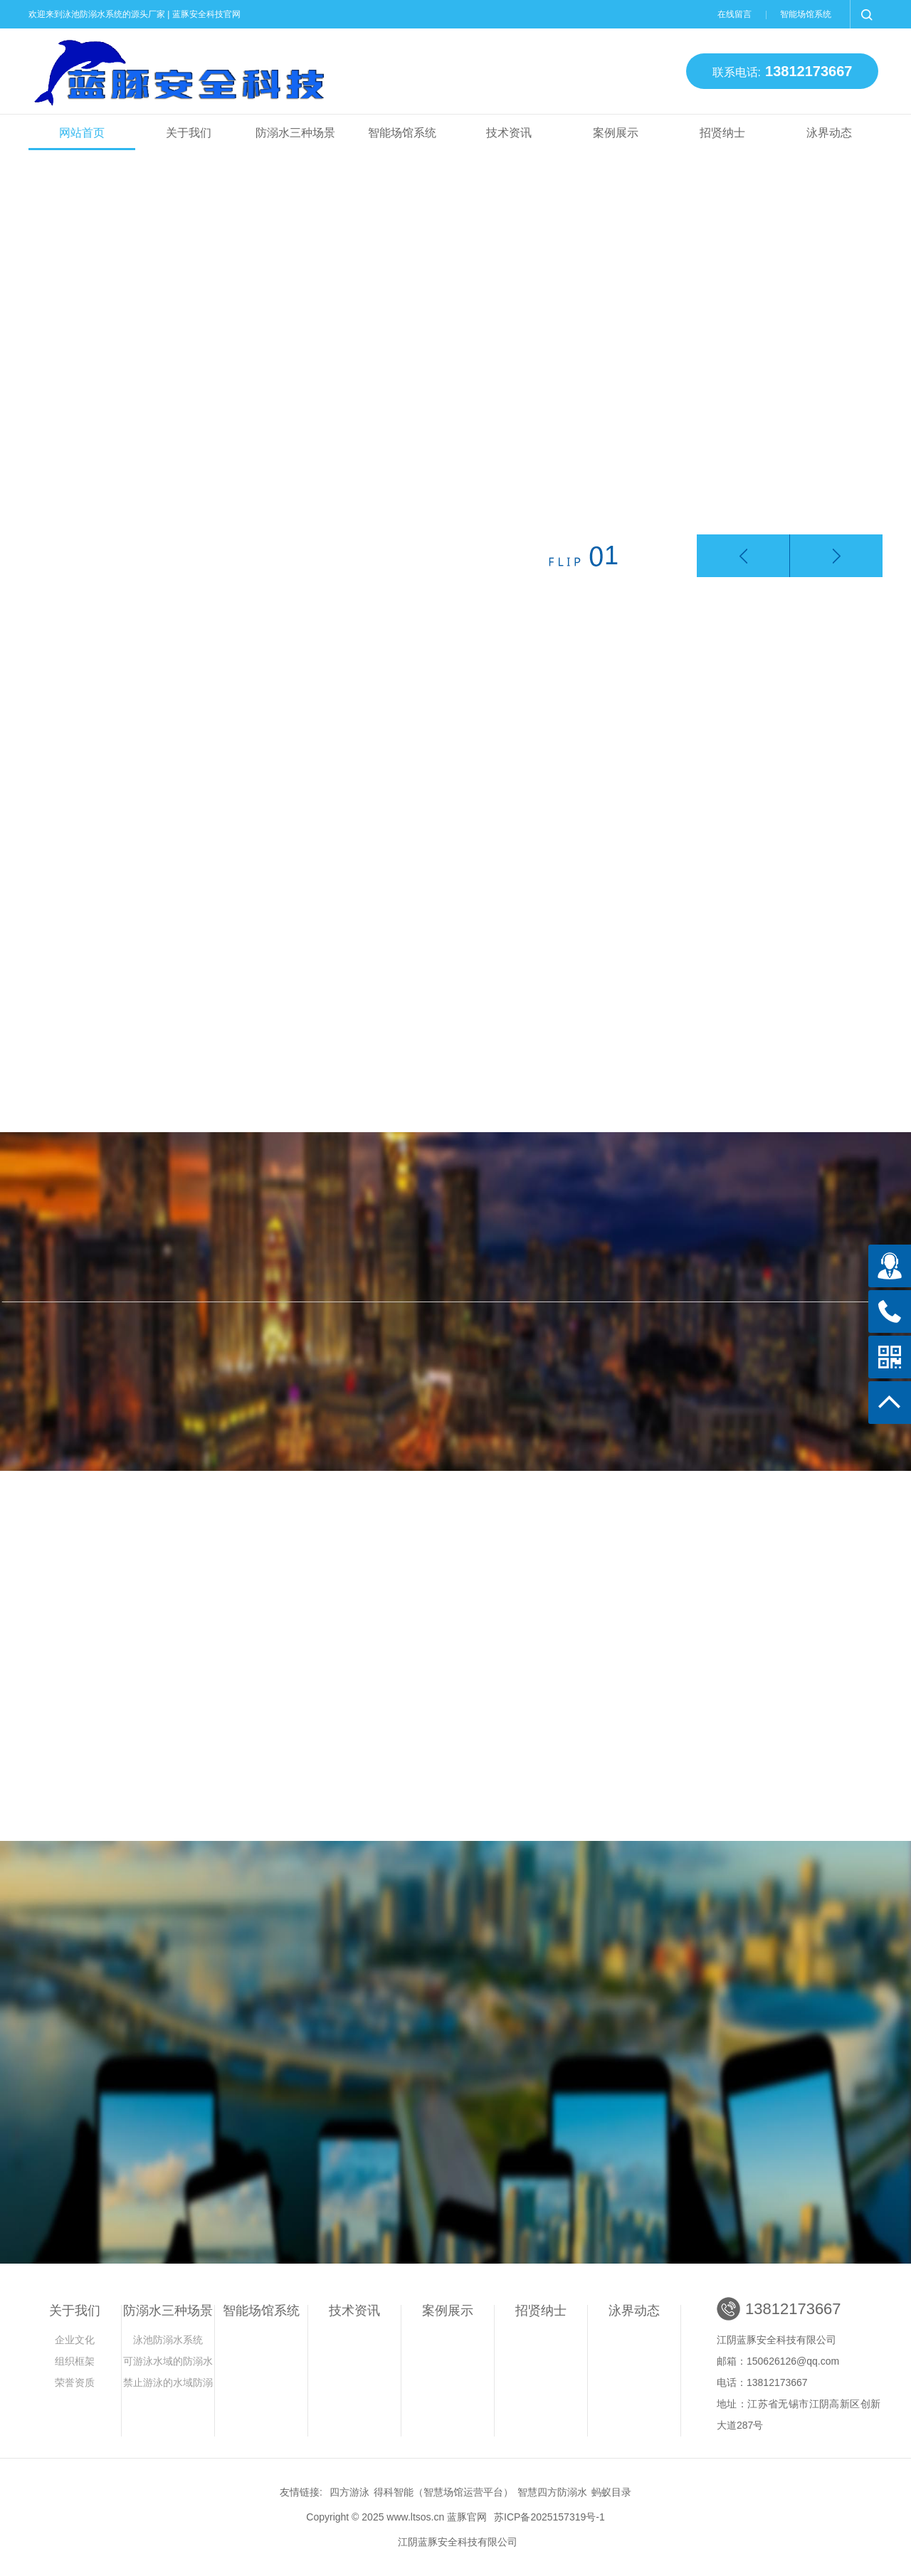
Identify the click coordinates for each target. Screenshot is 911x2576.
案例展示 (615, 133)
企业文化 (75, 2339)
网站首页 (82, 133)
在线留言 (734, 14)
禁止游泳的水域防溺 (168, 2382)
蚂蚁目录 (611, 2492)
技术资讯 (509, 133)
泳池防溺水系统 (168, 2339)
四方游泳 (349, 2492)
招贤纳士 (722, 133)
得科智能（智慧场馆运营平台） (443, 2492)
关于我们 (188, 133)
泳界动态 (829, 133)
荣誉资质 (75, 2382)
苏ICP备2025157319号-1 (549, 2517)
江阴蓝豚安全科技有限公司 (457, 2542)
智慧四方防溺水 (552, 2492)
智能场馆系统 (805, 14)
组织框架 (75, 2361)
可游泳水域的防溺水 (168, 2361)
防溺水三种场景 (295, 133)
